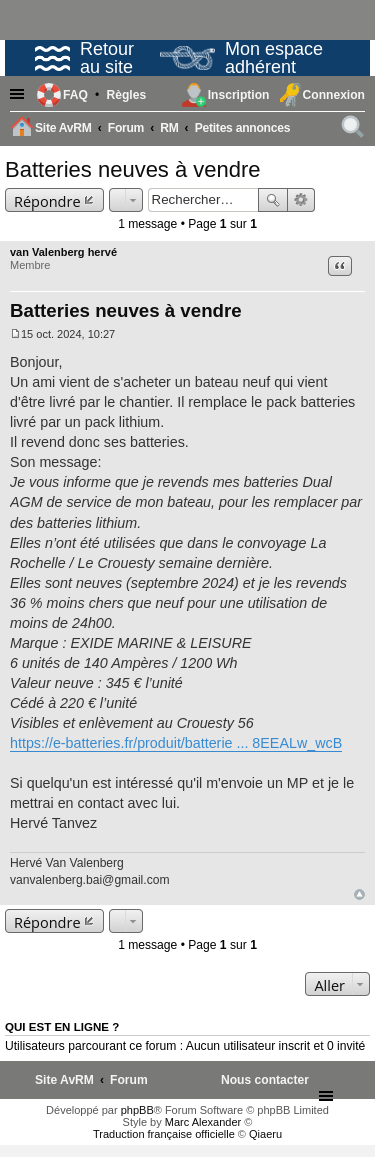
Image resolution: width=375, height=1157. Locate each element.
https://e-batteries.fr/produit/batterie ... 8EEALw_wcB (176, 743)
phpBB (137, 1110)
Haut (359, 894)
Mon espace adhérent (241, 58)
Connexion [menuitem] (334, 95)
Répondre (47, 201)
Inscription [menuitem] (239, 95)
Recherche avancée (301, 200)
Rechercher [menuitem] (354, 130)
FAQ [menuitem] (75, 95)
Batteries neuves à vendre (133, 169)
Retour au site (84, 58)
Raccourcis (20, 95)
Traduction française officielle (164, 1134)
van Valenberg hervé (63, 252)
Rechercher (273, 200)
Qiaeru (265, 1134)
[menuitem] (126, 95)
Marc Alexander (203, 1122)
